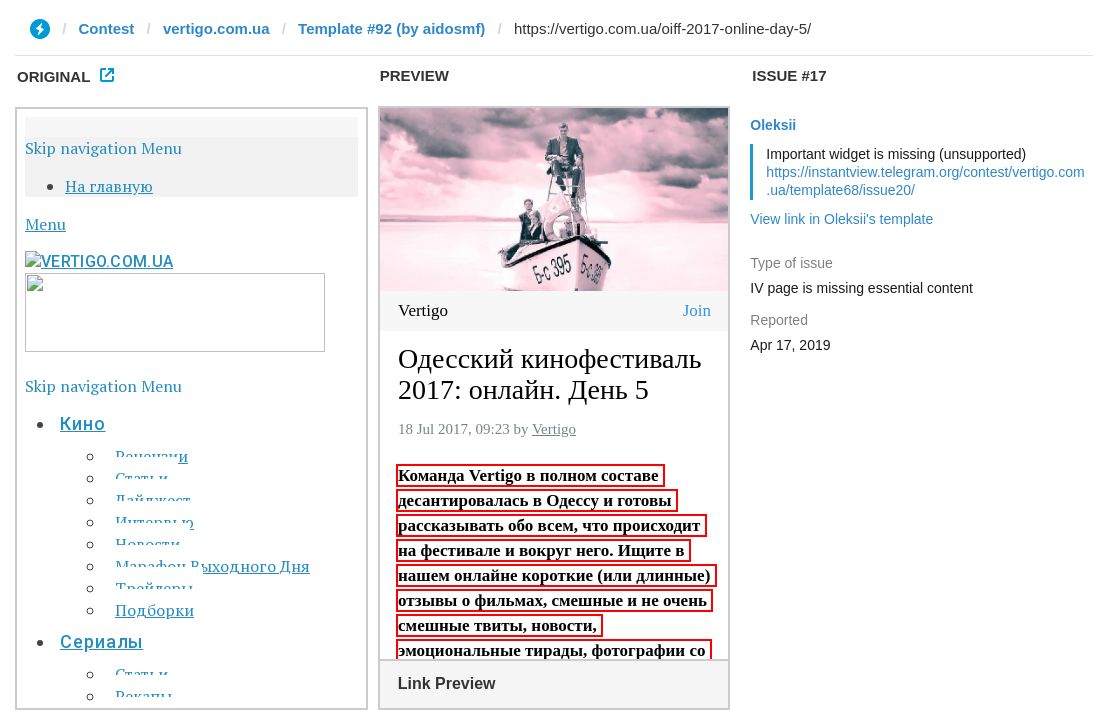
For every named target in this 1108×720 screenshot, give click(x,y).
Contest (107, 28)
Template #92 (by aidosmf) (391, 28)
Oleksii (773, 125)
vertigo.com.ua (216, 28)
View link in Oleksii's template (841, 219)
